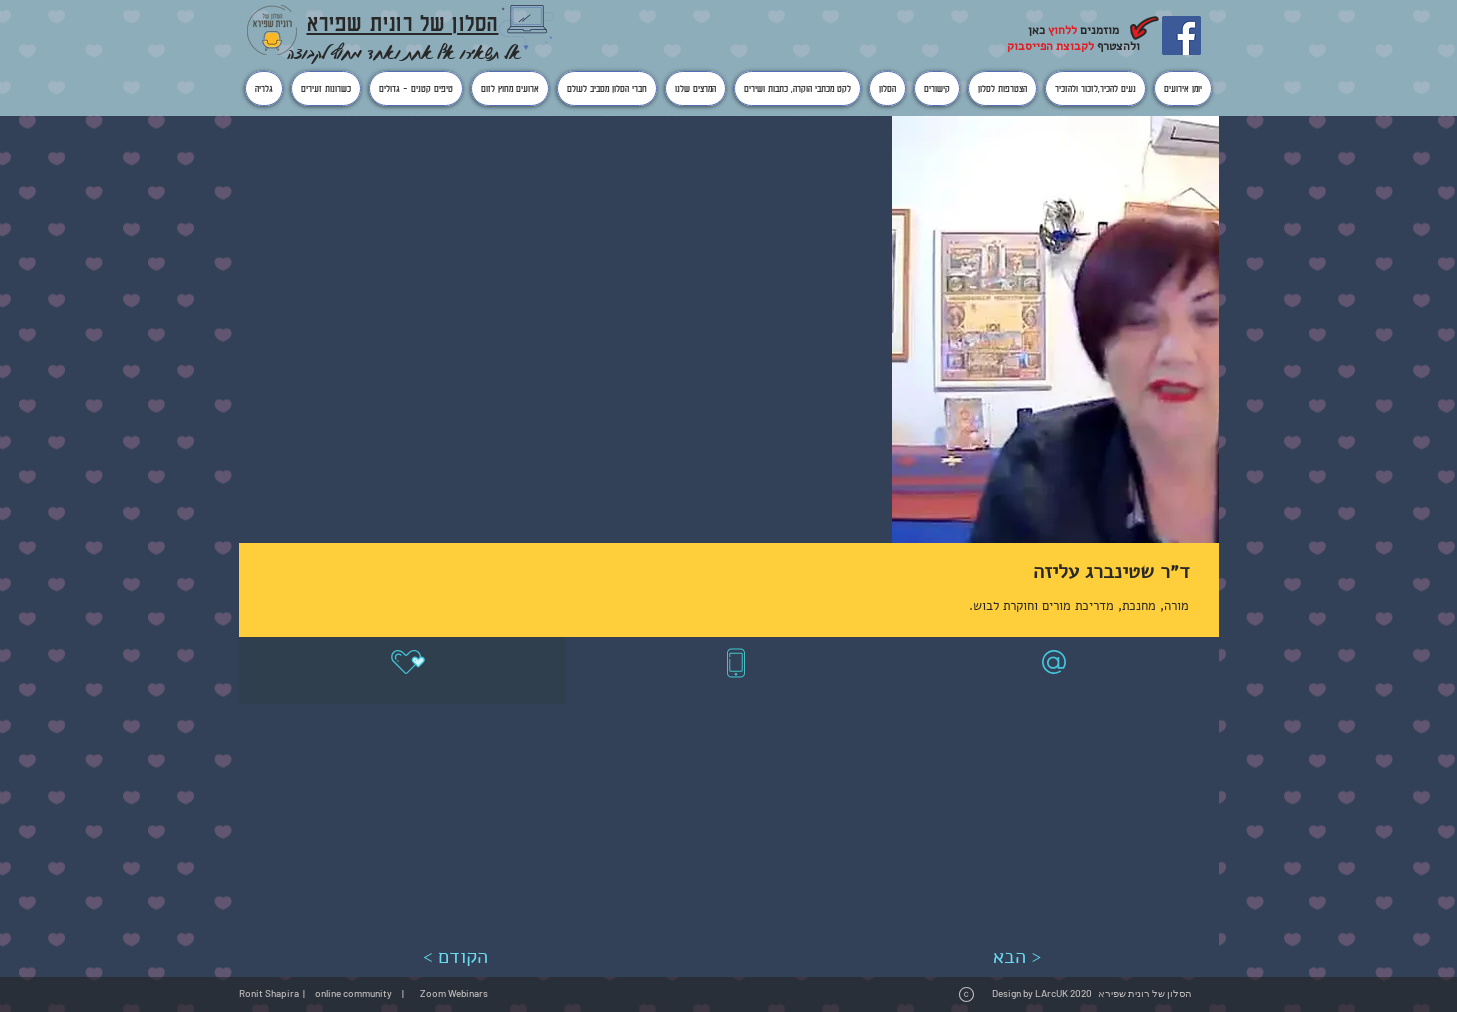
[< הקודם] (456, 957)
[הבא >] (1017, 957)
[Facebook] (1181, 35)
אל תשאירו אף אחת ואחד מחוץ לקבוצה (404, 52)
